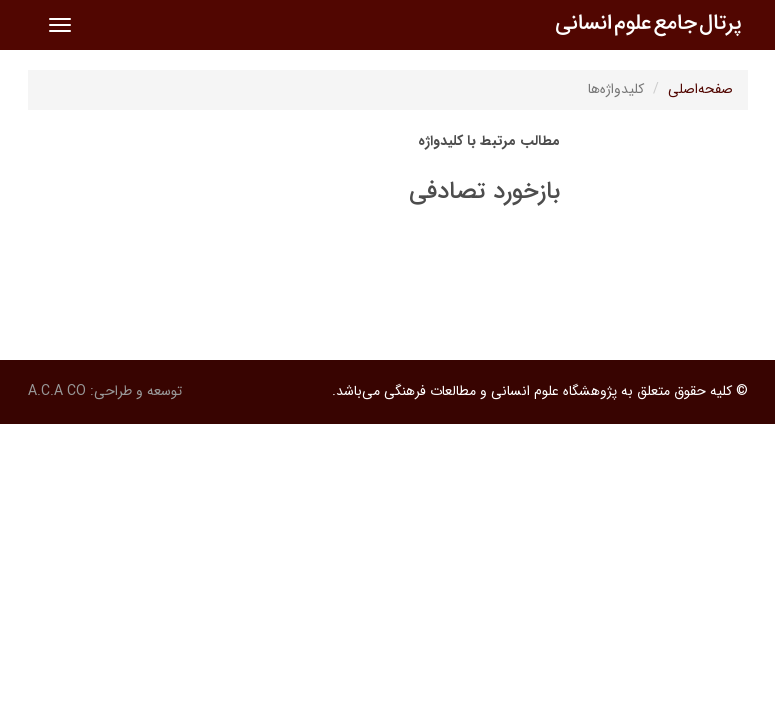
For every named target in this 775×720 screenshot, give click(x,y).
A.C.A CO (57, 391)
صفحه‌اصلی (700, 89)
